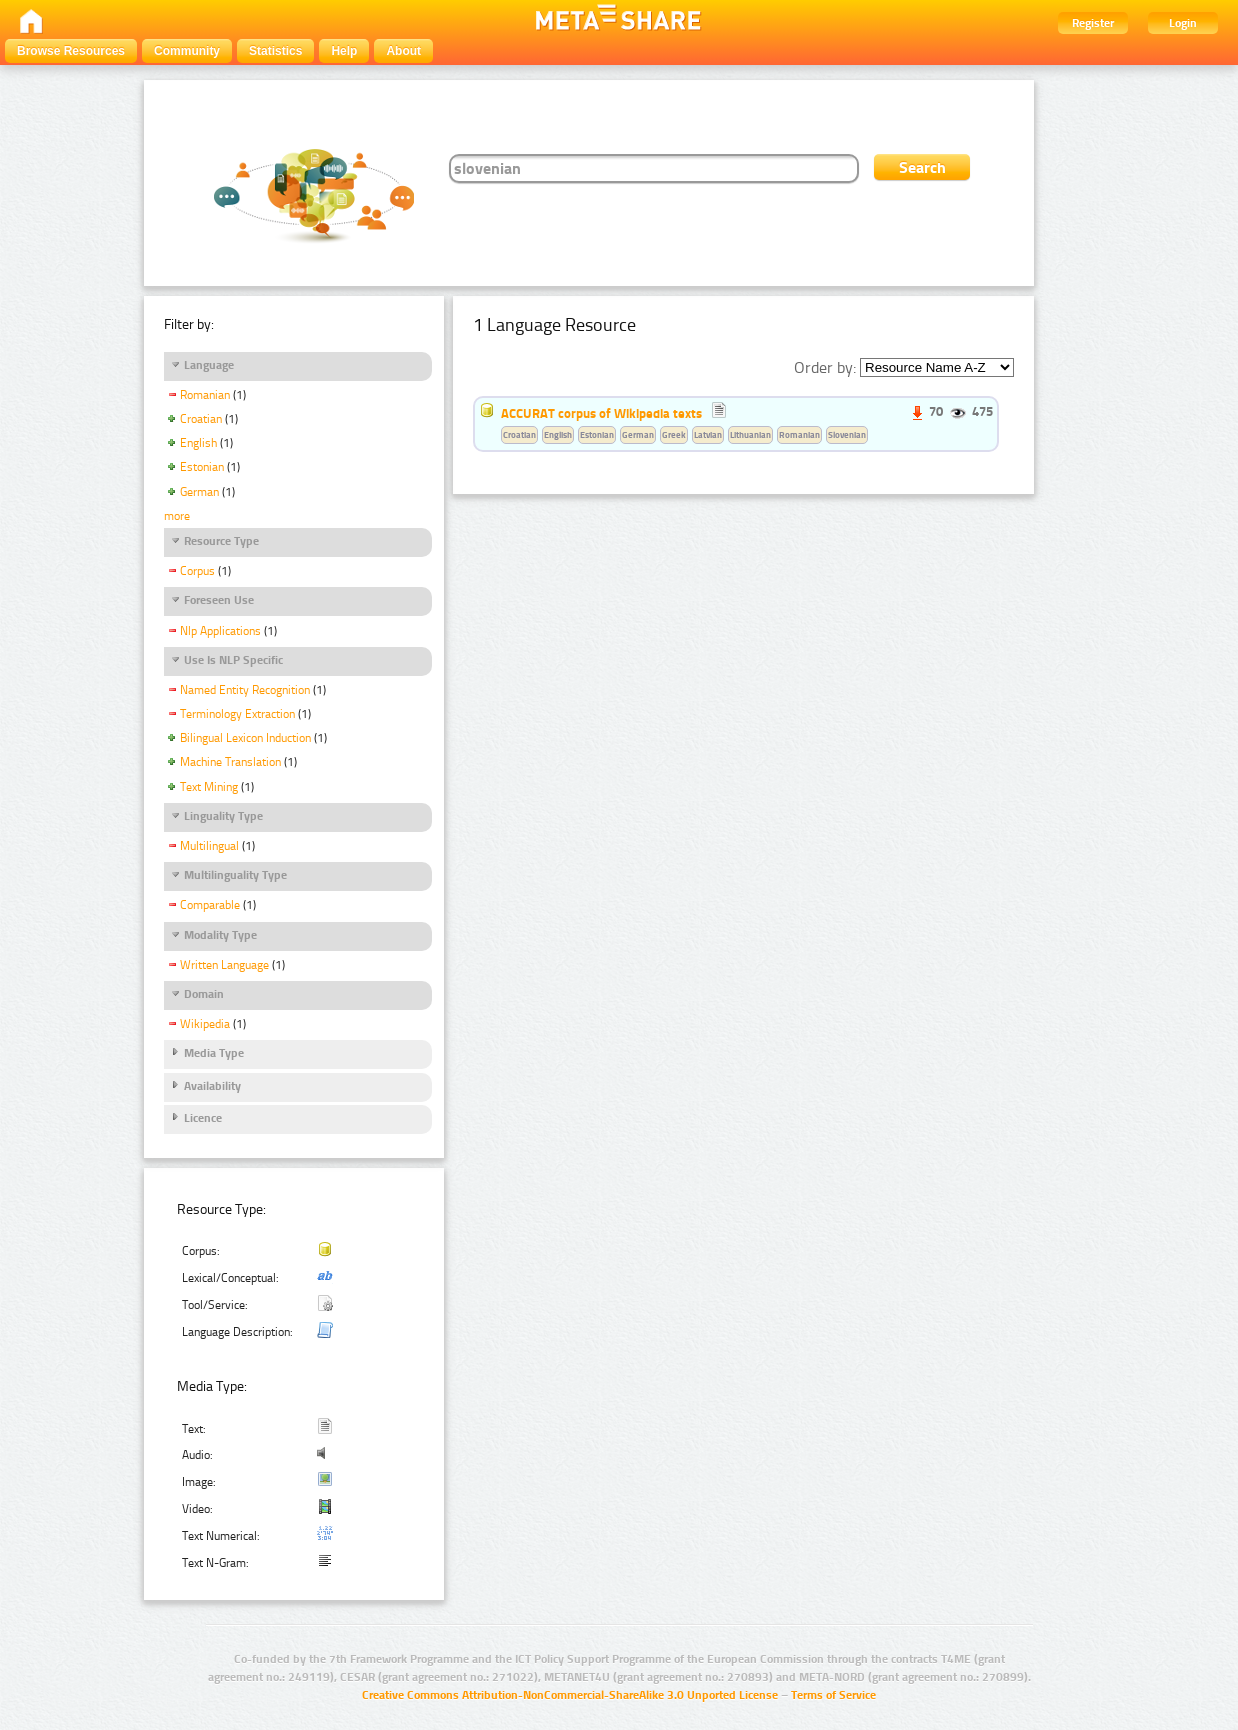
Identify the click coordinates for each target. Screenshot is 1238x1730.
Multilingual (209, 846)
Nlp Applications (220, 631)
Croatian (201, 419)
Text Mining (209, 787)
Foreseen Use (219, 600)
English (198, 443)
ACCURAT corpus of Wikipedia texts (601, 413)
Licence (203, 1118)
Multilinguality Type (235, 875)
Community (187, 51)
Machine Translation (230, 762)
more (177, 516)
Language (209, 365)
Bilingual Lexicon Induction (245, 738)
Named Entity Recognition (245, 690)
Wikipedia (205, 1024)
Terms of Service (833, 1695)
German (199, 492)
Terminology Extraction (237, 714)
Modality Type (220, 935)
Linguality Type (223, 816)
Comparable (210, 905)
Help (344, 51)
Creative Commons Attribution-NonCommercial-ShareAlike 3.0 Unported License (570, 1695)
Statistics (275, 51)
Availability (212, 1086)
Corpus (197, 571)
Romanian (205, 395)
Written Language (224, 965)
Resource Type (221, 541)
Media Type (214, 1053)
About (403, 51)
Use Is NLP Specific (233, 660)
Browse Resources (71, 51)
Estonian (202, 467)
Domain (204, 994)
